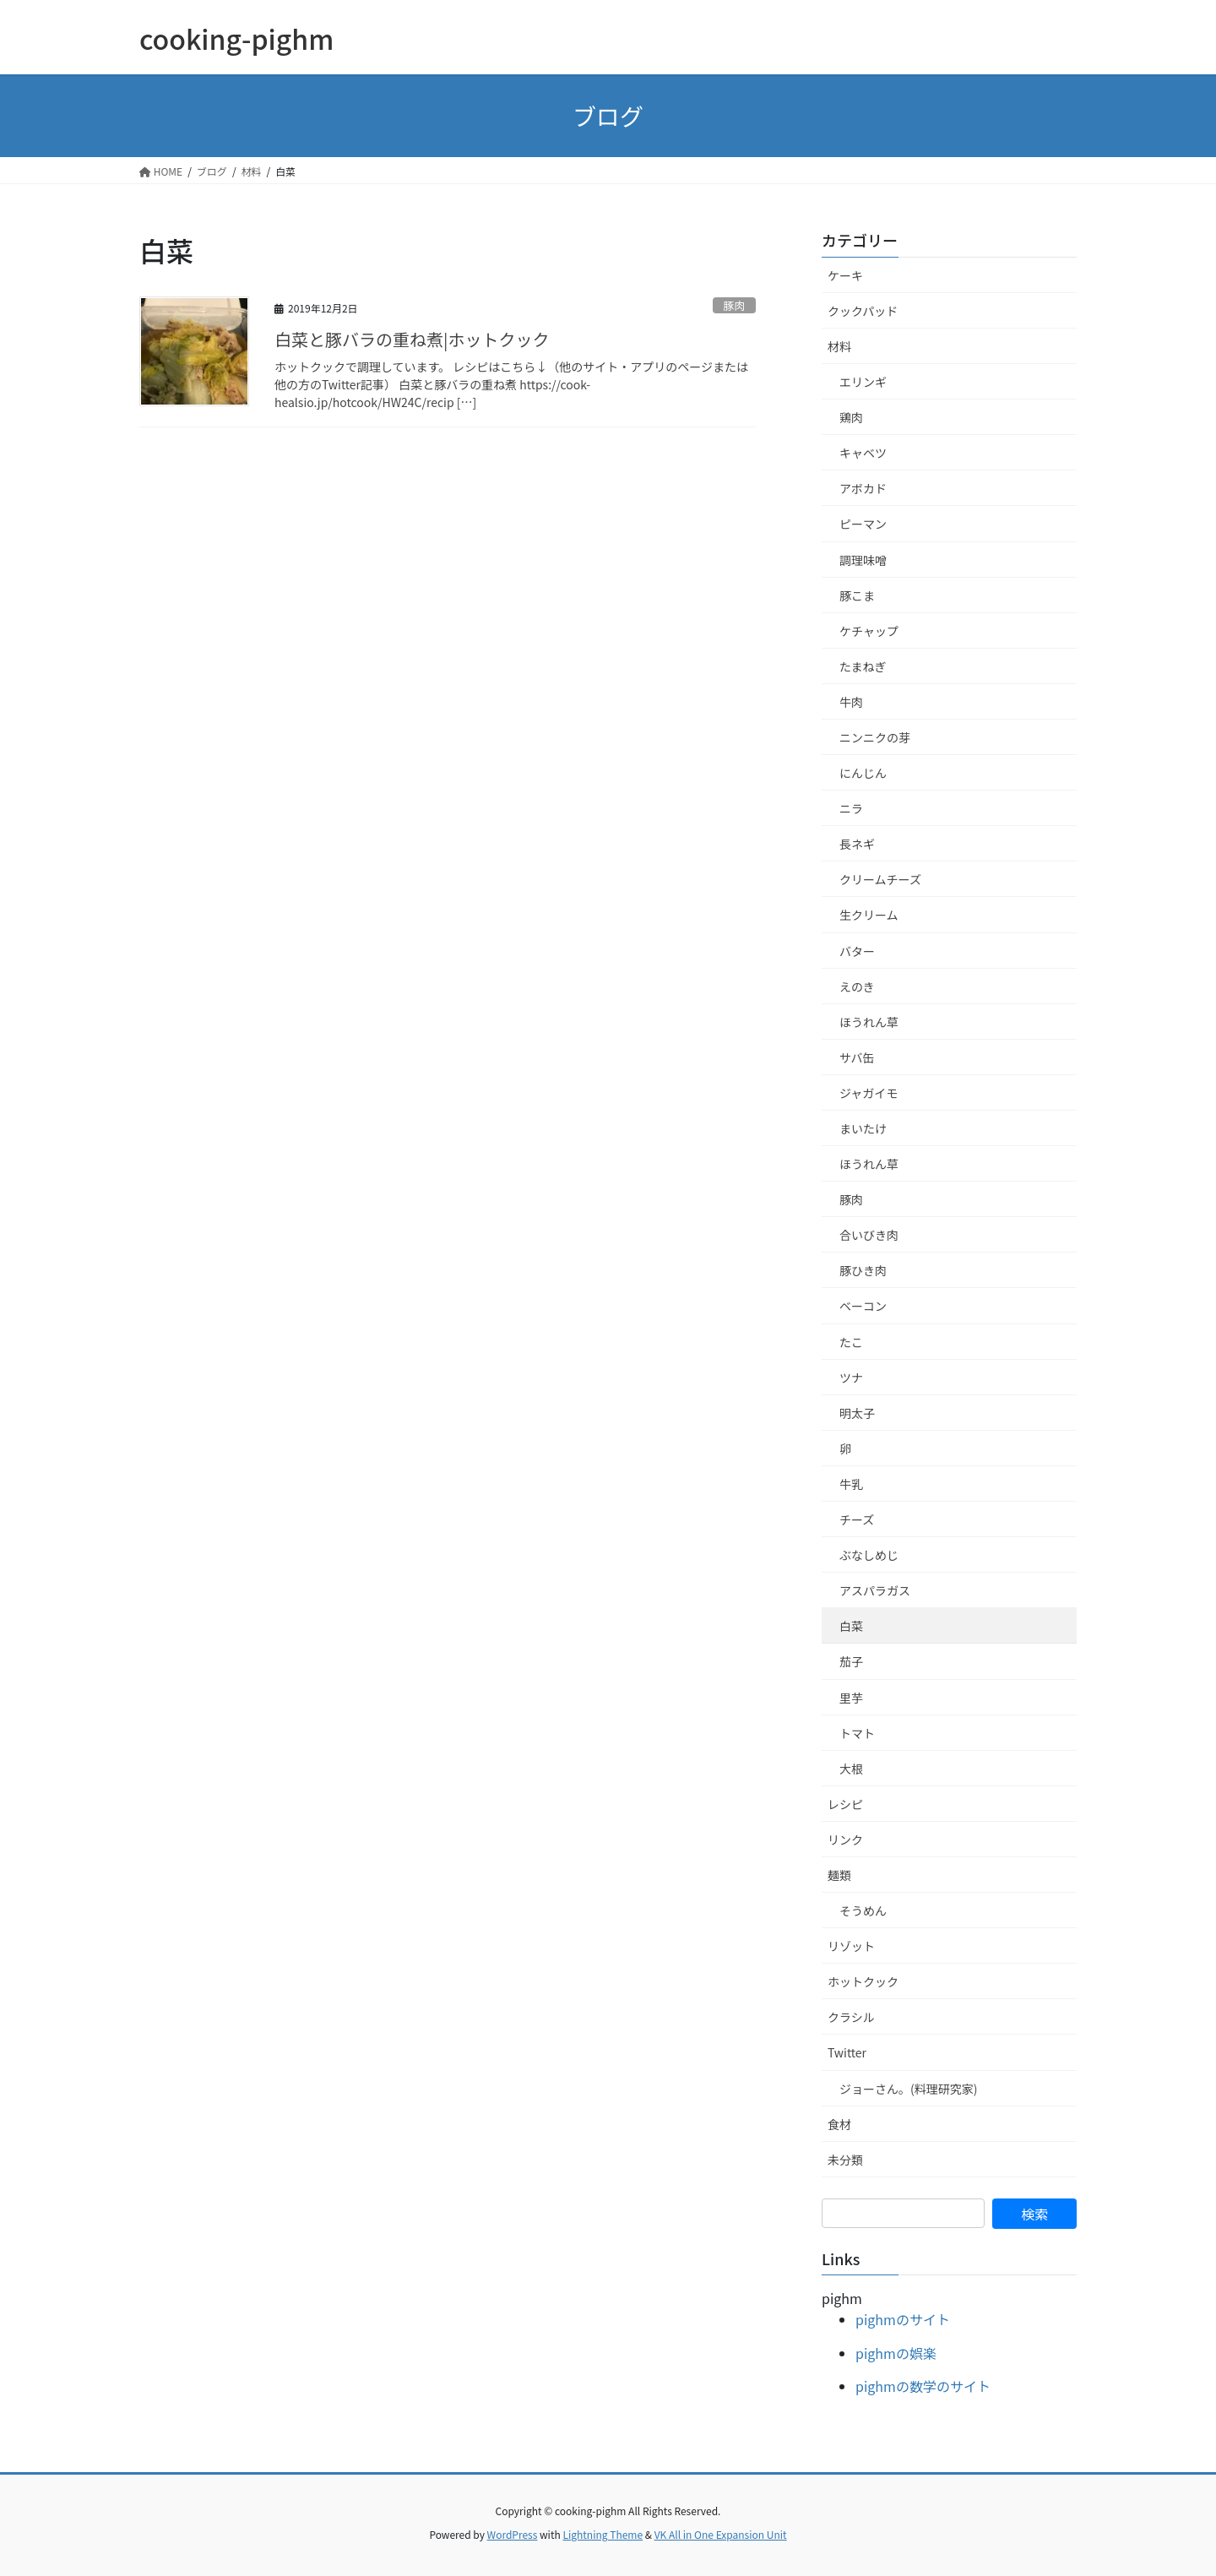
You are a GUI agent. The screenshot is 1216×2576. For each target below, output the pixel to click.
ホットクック (863, 1981)
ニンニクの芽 (874, 737)
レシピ (845, 1804)
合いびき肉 (868, 1234)
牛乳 (851, 1483)
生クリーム (868, 914)
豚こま (857, 595)
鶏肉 (851, 417)
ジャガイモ (868, 1092)
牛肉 (851, 701)
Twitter (847, 2052)
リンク (845, 1839)
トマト (857, 1733)
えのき (857, 986)
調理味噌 (863, 560)
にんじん (863, 772)
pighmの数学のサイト (923, 2386)
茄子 (851, 1661)
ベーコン (863, 1305)
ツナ (851, 1377)
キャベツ (863, 452)
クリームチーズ (880, 879)
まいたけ (863, 1128)
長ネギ (857, 843)
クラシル (851, 2016)
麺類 (839, 1875)
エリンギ (863, 381)
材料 (839, 346)
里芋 (851, 1697)
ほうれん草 (868, 1022)
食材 (839, 2124)
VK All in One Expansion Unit (720, 2534)
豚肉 (735, 305)
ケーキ (845, 275)
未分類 (845, 2159)
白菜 (851, 1625)
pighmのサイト (902, 2319)
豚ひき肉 (863, 1270)
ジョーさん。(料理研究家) (908, 2088)
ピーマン (863, 523)
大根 (851, 1768)
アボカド (863, 488)
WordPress (512, 2534)
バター (857, 951)
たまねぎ (863, 666)
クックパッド (863, 310)
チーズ (856, 1519)
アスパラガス (874, 1590)
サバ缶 (856, 1057)
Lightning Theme (602, 2534)
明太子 (857, 1413)
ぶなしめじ (868, 1554)
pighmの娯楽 (895, 2353)
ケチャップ (868, 630)
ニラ (851, 808)
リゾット (851, 1945)
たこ (851, 1342)
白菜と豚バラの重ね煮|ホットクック (411, 339)
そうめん (863, 1910)
